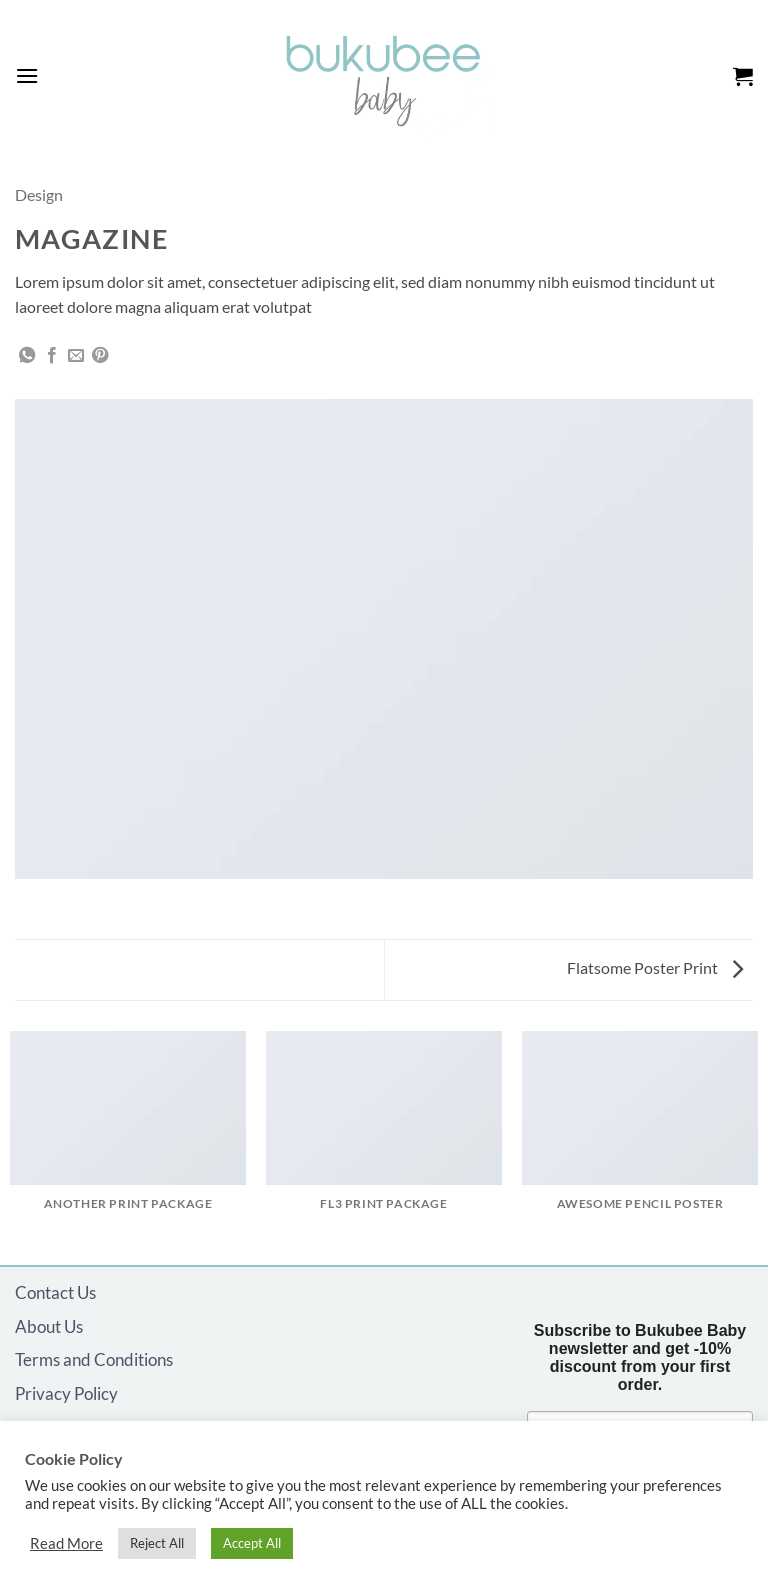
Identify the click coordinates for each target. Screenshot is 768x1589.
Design (39, 194)
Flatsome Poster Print (655, 967)
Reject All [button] (157, 1543)
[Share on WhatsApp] (27, 356)
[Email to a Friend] (76, 356)
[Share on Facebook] (52, 356)
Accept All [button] (252, 1543)
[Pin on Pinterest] (100, 356)
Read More (66, 1543)
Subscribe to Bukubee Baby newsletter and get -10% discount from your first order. (640, 1357)
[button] (27, 75)
